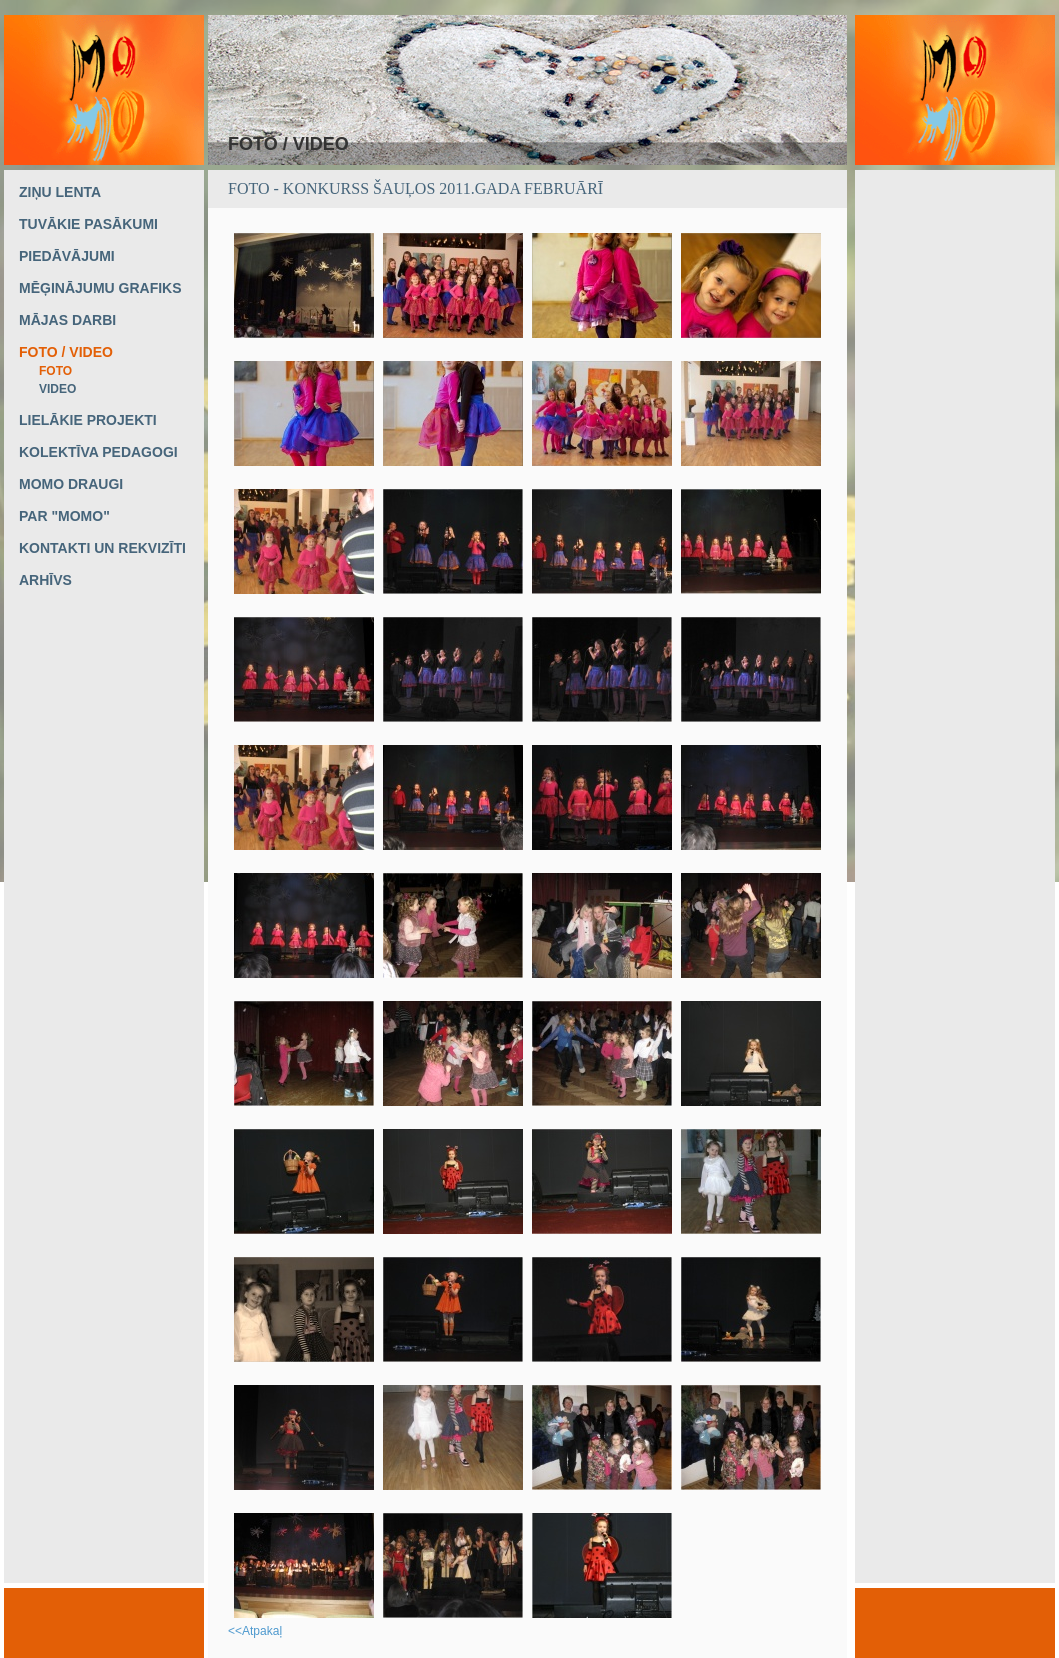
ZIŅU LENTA (60, 192)
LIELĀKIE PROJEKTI (88, 420)
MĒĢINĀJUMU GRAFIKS (100, 288)
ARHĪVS (45, 580)
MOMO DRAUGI (71, 484)
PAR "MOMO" (64, 516)
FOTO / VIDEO (66, 352)
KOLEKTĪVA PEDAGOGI (98, 452)
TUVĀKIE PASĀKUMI (88, 224)
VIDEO (57, 389)
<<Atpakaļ (255, 1631)
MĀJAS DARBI (67, 320)
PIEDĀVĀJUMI (67, 256)
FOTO (55, 371)
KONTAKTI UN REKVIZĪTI (102, 548)
